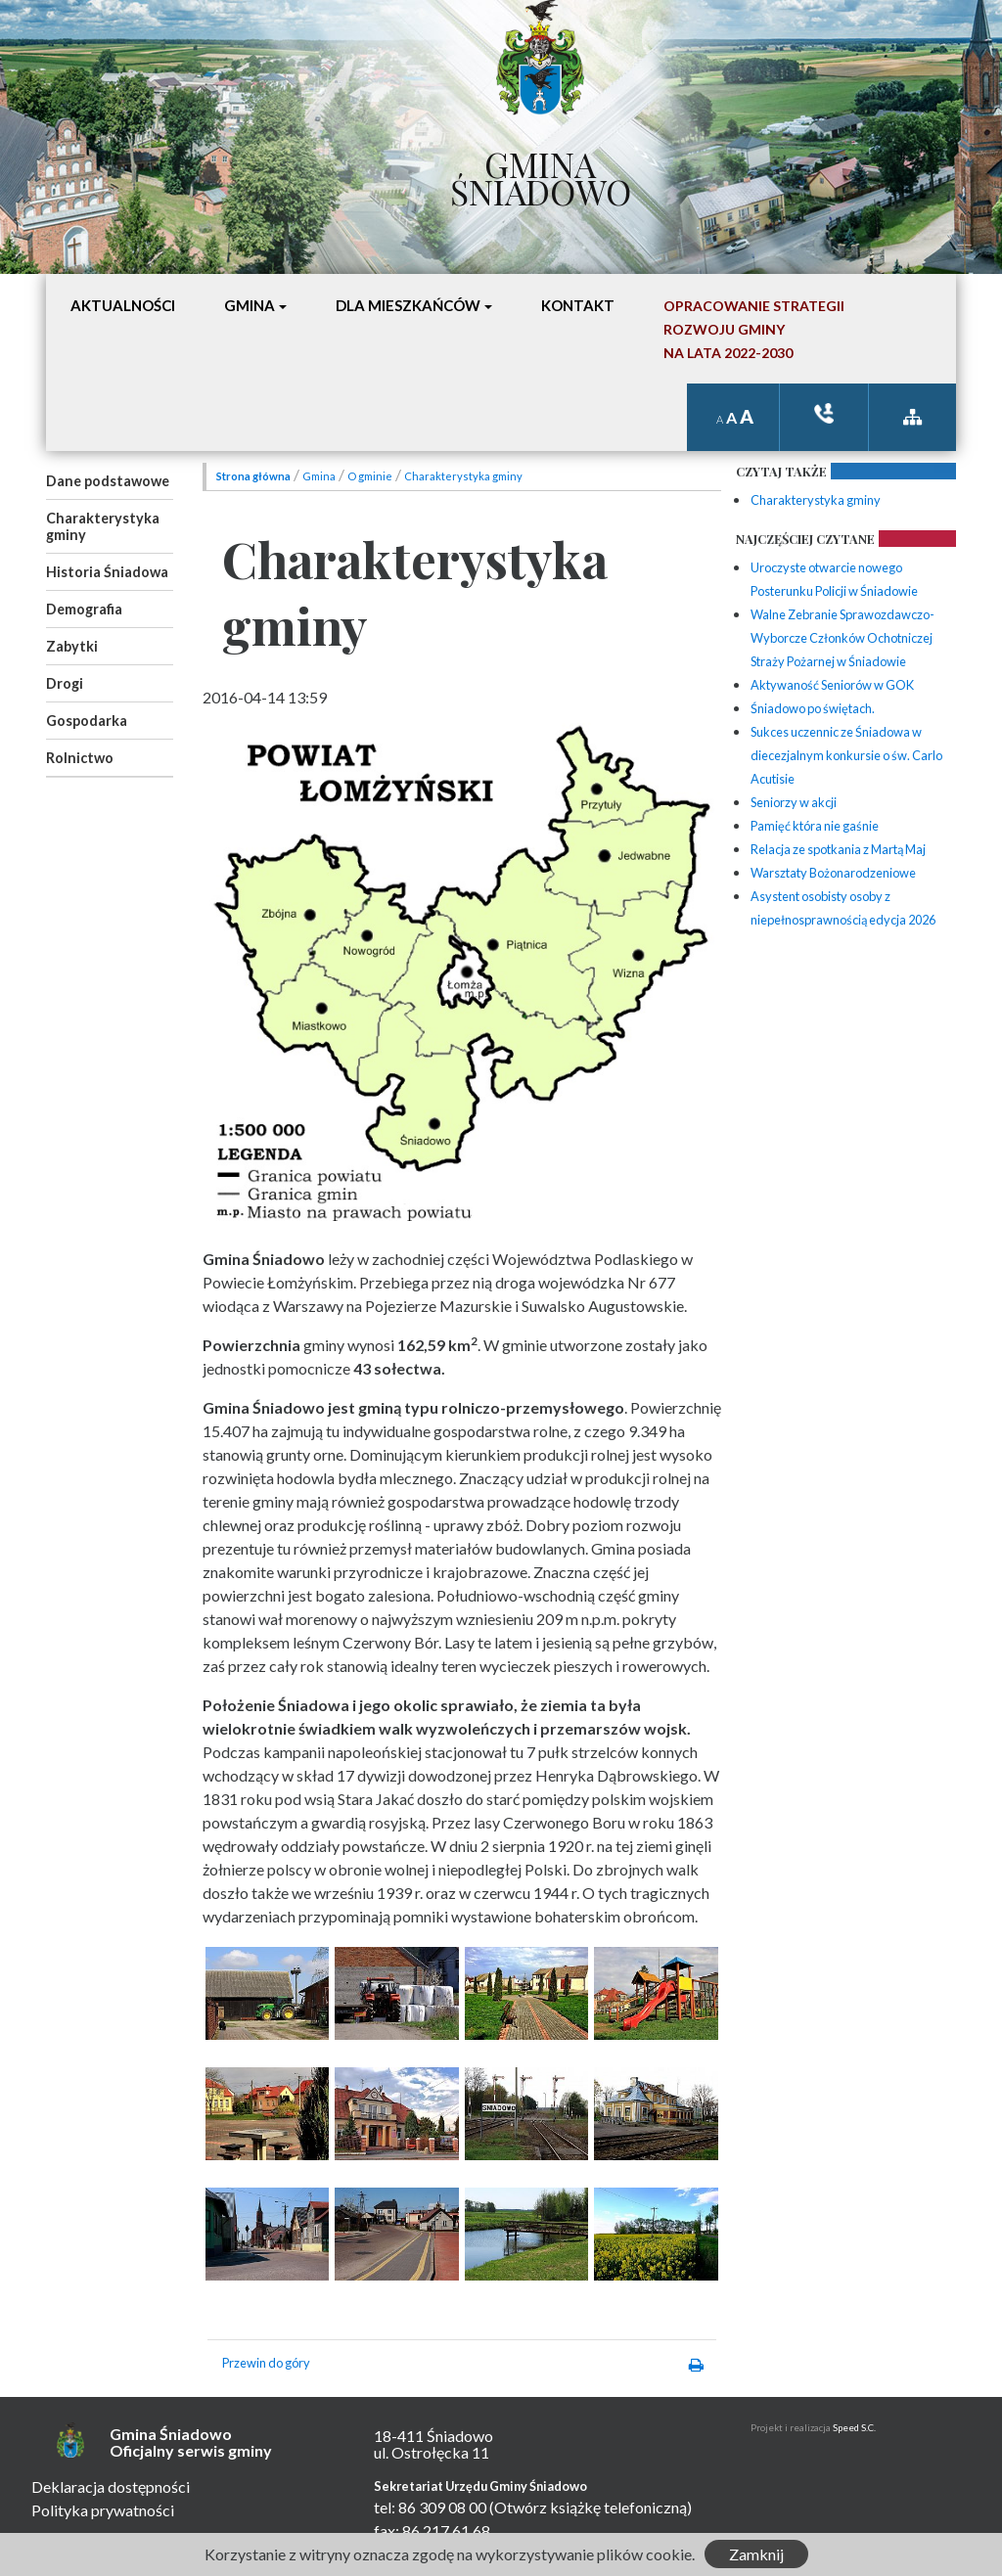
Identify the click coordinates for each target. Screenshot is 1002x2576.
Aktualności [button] (122, 305)
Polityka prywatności (102, 2510)
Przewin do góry (266, 2363)
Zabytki (72, 646)
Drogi (64, 683)
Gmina (319, 476)
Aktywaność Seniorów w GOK (832, 685)
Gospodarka (86, 720)
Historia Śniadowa (107, 572)
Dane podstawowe (107, 481)
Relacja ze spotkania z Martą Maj (838, 849)
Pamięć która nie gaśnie (815, 826)
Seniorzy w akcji (794, 802)
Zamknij (756, 2554)
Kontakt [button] (578, 305)
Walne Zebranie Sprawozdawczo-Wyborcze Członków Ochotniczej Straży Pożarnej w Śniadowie (842, 638)
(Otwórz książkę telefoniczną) (590, 2507)
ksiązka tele (824, 413)
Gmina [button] (249, 305)
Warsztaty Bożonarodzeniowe (833, 873)
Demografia (84, 609)
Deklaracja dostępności (110, 2486)
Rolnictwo (80, 757)
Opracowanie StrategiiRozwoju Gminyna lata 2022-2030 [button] (753, 329)
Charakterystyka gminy (102, 526)
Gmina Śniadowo (540, 173)
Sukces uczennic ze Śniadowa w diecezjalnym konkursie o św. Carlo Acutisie (846, 755)
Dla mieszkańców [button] (408, 305)
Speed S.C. (854, 2427)
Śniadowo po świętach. (813, 708)
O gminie (369, 476)
